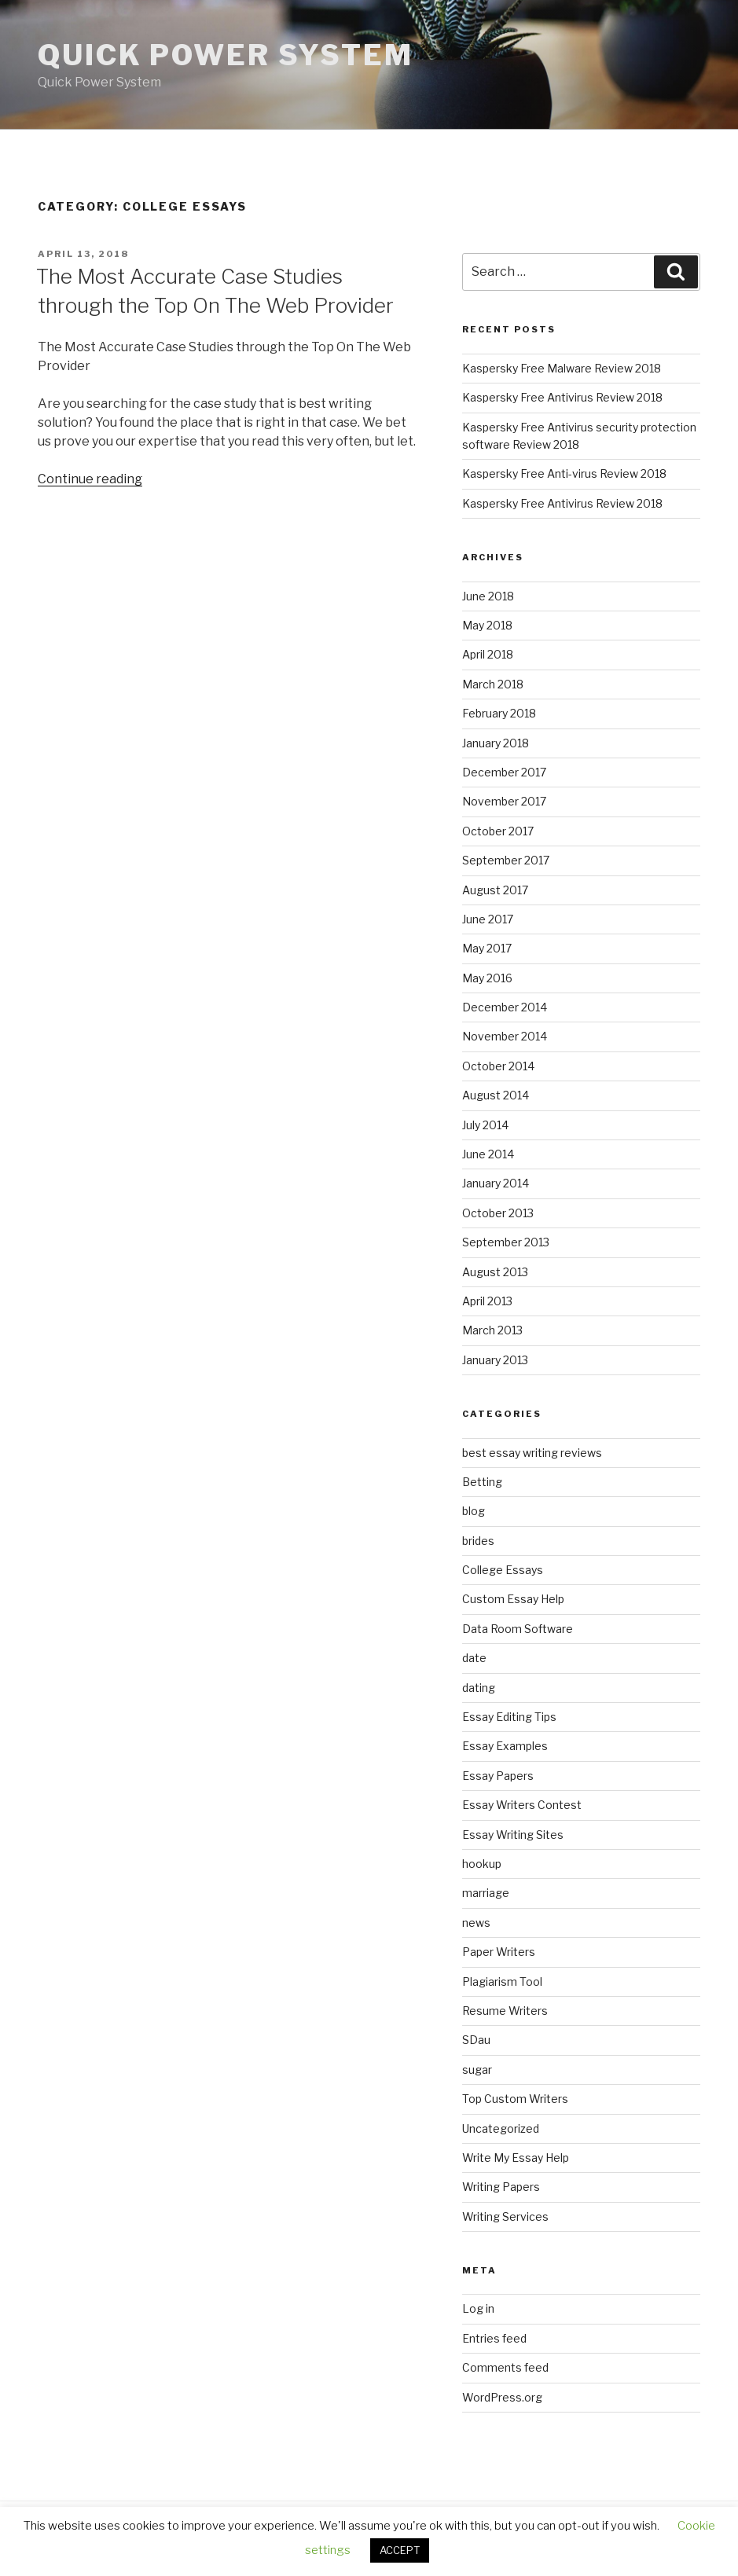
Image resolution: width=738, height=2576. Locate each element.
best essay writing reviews (532, 1452)
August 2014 (495, 1095)
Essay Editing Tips (509, 1716)
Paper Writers (498, 1951)
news (476, 1922)
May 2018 (487, 625)
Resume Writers (505, 2010)
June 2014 (488, 1154)
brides (478, 1540)
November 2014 (504, 1036)
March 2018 (492, 684)
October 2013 (498, 1213)
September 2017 (505, 860)
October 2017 (498, 831)
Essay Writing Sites (513, 1834)
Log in (478, 2308)
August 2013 (495, 1272)
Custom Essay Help (513, 1598)
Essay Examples (505, 1745)
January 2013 (495, 1360)
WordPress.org (502, 2397)
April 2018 (487, 654)
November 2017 (504, 801)
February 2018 (499, 713)
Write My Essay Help (515, 2157)
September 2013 (505, 1242)
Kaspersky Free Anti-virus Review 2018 (564, 473)
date (474, 1657)
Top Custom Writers (515, 2098)
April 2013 (487, 1301)
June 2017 (487, 919)
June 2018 (488, 596)
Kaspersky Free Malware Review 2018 (561, 368)
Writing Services (505, 2216)
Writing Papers (501, 2186)
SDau (476, 2039)
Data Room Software (517, 1628)
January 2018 (495, 743)
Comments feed (505, 2367)
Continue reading (90, 479)
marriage (485, 1892)
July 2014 (485, 1125)
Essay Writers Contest (522, 1804)
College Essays (502, 1569)
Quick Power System (225, 55)
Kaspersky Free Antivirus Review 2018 (562, 397)
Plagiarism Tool (502, 1981)
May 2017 (487, 948)
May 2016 (487, 978)
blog (473, 1510)
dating (478, 1687)
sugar (477, 2069)
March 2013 (492, 1330)
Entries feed (494, 2338)
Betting (482, 1481)
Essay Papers (498, 1775)
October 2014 (498, 1066)
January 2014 (495, 1183)
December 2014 (504, 1007)
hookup (481, 1863)
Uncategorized (500, 2128)
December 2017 (504, 772)
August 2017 (495, 890)
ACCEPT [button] (400, 2550)
